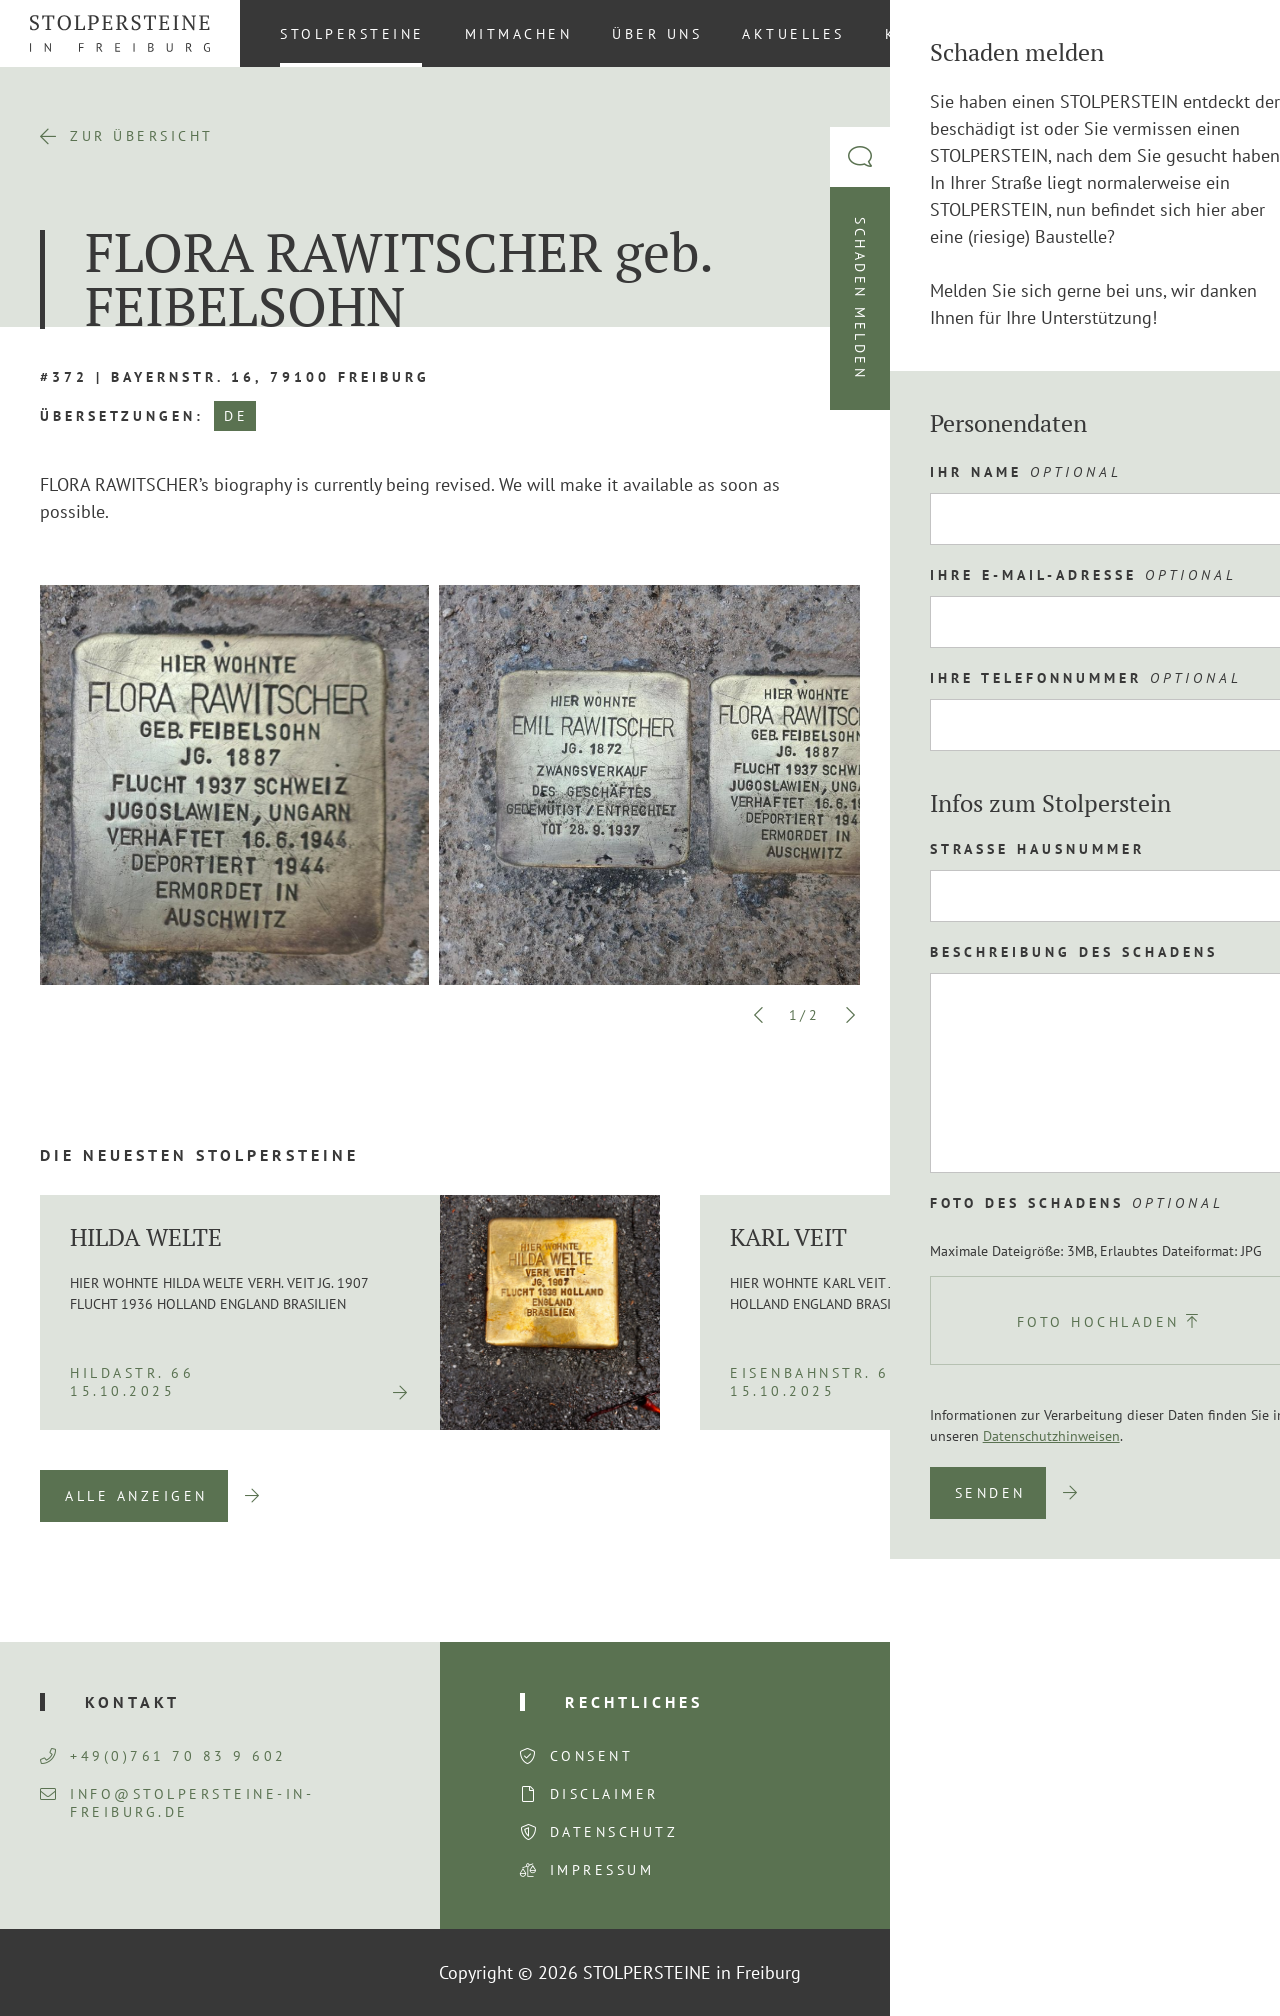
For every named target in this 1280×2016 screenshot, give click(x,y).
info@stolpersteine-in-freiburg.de (177, 1803)
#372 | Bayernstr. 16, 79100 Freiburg (235, 377)
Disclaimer (604, 1794)
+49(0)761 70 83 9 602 (163, 1756)
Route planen (1033, 750)
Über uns (657, 34)
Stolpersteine (352, 34)
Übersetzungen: (122, 416)
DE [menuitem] (1230, 33)
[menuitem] (1229, 33)
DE (236, 416)
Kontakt (927, 34)
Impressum (602, 1870)
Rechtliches (634, 1702)
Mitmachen (519, 34)
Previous (759, 1015)
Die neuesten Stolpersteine (199, 1155)
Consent (592, 1756)
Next (850, 1015)
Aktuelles (793, 34)
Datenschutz (614, 1832)
